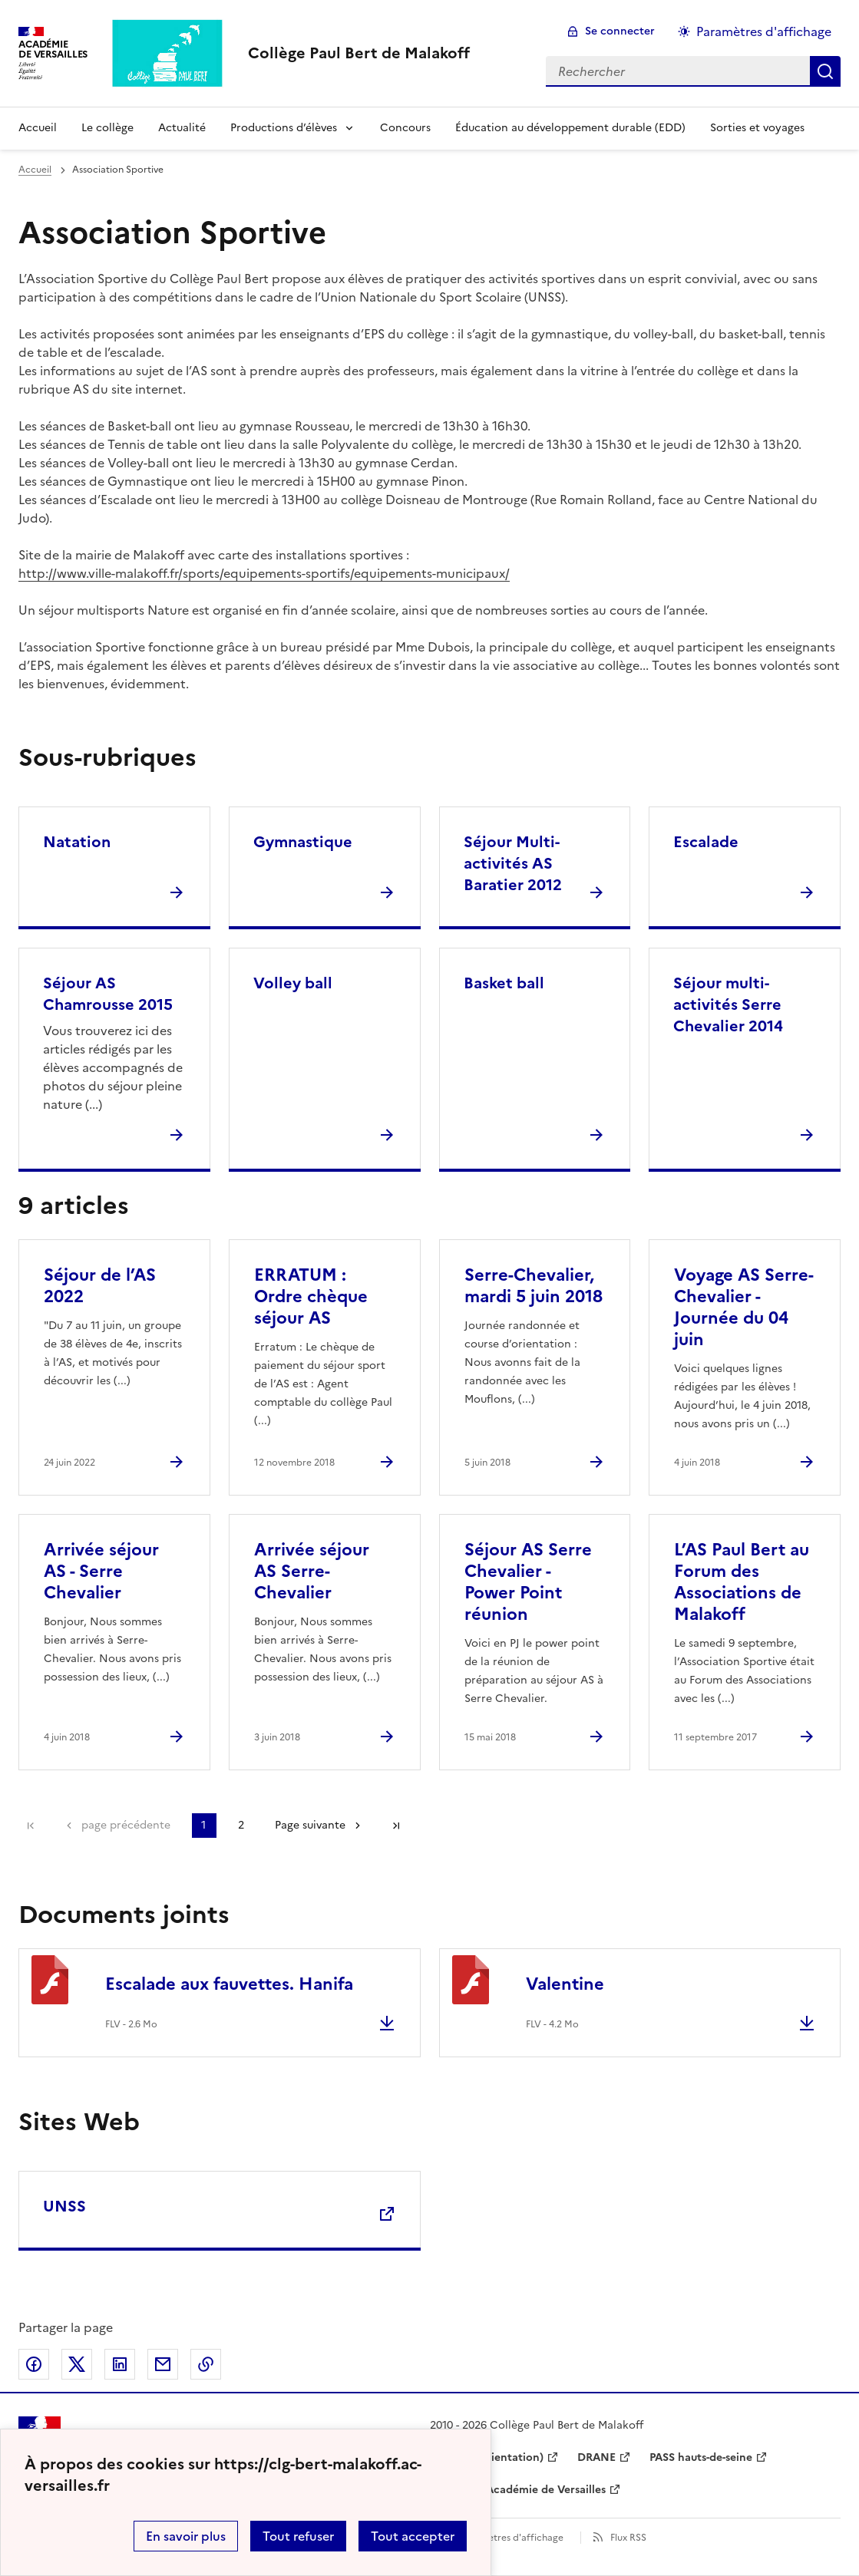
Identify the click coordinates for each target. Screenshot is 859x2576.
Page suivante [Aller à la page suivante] (310, 1825)
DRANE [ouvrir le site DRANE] (596, 2457)
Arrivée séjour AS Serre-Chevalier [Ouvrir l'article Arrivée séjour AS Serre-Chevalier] (311, 1571)
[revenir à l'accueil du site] (359, 53)
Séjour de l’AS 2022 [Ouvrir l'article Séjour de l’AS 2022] (100, 1285)
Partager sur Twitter (76, 2364)
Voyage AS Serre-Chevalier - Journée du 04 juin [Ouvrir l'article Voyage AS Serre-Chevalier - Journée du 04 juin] (744, 1307)
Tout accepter (412, 2536)
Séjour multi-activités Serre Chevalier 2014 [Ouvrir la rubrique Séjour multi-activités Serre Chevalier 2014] (728, 1004)
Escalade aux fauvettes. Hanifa (229, 1984)
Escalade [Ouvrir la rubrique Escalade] (705, 841)
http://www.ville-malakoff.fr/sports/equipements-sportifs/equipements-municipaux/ (264, 573)
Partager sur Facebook (33, 2364)
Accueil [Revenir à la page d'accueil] (37, 128)
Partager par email (162, 2364)
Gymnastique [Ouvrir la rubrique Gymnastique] (302, 841)
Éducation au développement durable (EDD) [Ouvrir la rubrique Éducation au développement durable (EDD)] (570, 128)
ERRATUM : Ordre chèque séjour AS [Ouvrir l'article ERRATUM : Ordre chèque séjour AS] (311, 1296)
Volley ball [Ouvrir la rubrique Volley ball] (292, 982)
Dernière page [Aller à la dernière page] (396, 1825)
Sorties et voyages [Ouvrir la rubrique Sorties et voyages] (757, 128)
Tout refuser (298, 2536)
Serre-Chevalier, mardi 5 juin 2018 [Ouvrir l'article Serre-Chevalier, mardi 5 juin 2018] (533, 1285)
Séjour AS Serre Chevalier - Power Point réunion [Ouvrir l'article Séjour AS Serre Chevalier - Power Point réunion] (528, 1582)
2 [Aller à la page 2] (241, 1825)
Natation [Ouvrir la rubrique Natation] (77, 841)
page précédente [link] (125, 1825)
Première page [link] (30, 1825)
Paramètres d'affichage (511, 2538)
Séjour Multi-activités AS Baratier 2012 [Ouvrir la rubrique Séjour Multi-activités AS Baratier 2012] (513, 863)
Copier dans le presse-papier (205, 2364)
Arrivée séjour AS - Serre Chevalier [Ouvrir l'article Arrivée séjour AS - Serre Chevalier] (101, 1571)
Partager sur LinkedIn (119, 2364)
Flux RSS (628, 2538)
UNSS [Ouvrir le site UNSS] (64, 2206)
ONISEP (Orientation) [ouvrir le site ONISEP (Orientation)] (486, 2457)
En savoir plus (186, 2536)
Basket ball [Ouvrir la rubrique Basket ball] (504, 982)
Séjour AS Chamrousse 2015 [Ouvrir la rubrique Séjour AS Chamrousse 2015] (108, 993)
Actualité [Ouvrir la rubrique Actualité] (182, 128)
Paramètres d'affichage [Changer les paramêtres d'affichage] (763, 31)
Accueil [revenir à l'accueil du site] (34, 169)
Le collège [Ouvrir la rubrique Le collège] (107, 128)
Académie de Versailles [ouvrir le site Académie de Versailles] (546, 2490)
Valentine (565, 1984)
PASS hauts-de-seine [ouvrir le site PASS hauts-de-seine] (700, 2457)
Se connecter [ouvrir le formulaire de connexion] (620, 31)
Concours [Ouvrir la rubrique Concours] (405, 128)
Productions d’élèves (283, 128)
